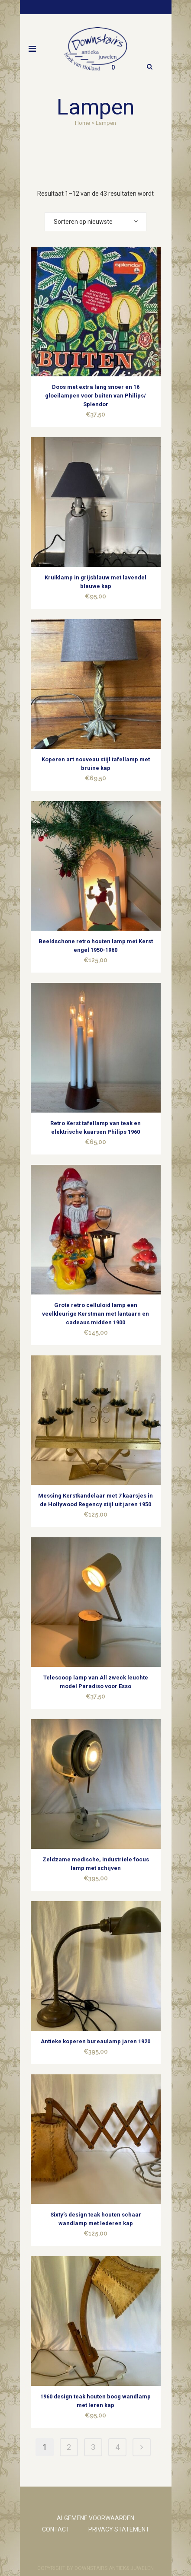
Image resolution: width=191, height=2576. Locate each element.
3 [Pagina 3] (93, 2447)
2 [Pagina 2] (69, 2447)
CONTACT (56, 2529)
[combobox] (95, 221)
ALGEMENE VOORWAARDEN (95, 2518)
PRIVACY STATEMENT (118, 2529)
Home (82, 123)
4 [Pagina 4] (117, 2447)
